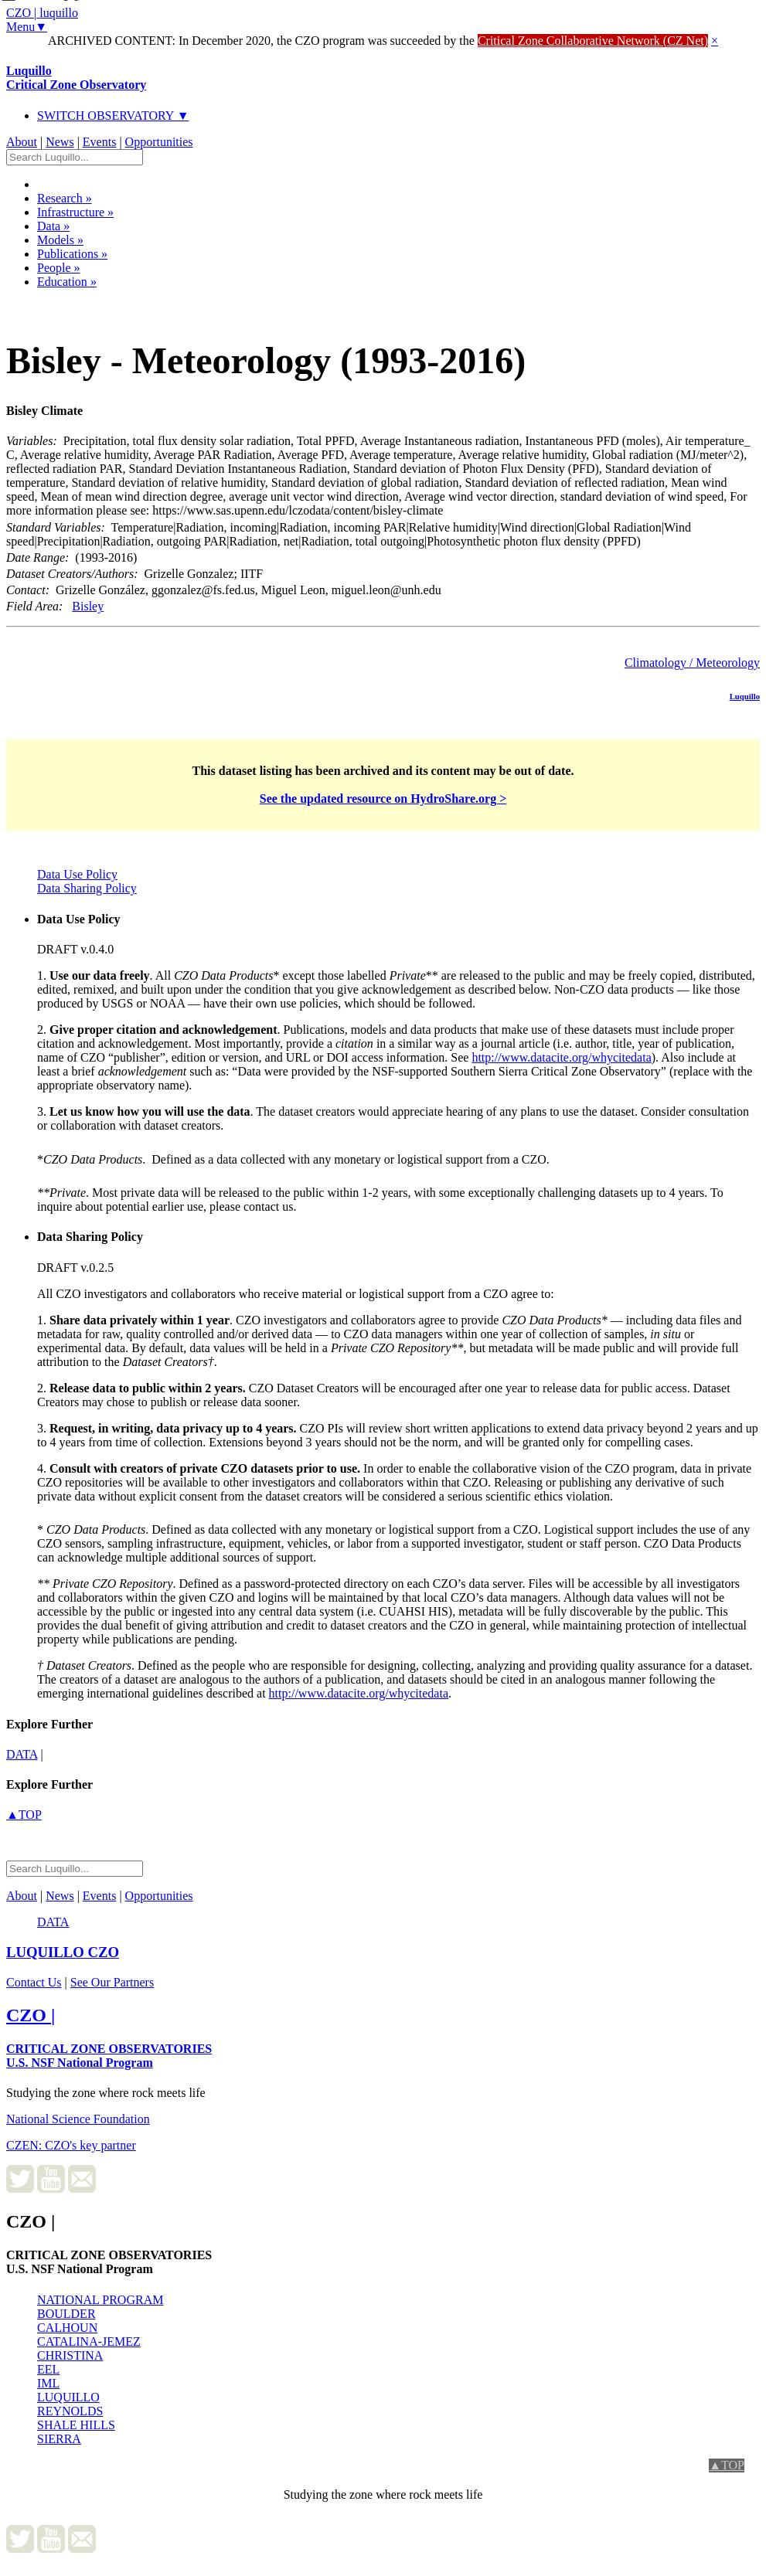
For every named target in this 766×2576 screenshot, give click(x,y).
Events (100, 141)
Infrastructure (75, 212)
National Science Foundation (78, 2119)
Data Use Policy (77, 874)
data (22, 1754)
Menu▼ (26, 26)
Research (64, 198)
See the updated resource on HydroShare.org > (383, 798)
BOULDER (66, 2313)
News (59, 141)
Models (60, 239)
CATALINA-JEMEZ (89, 2341)
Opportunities (159, 141)
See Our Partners (112, 1982)
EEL (48, 2369)
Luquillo (76, 77)
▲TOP (24, 1814)
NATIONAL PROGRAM (100, 2299)
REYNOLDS (70, 2411)
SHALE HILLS (76, 2425)
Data (53, 226)
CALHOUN (67, 2327)
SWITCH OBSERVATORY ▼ (113, 115)
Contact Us (34, 1982)
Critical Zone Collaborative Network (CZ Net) (593, 40)
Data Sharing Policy (87, 888)
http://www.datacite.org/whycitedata (561, 1057)
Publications (72, 253)
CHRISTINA (70, 2355)
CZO (62, 1952)
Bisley (88, 606)
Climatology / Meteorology (692, 662)
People (58, 267)
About (21, 141)
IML (48, 2383)
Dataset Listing (59, 301)
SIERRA (59, 2438)
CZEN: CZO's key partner (71, 2145)
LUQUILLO (68, 2397)
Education (67, 281)
